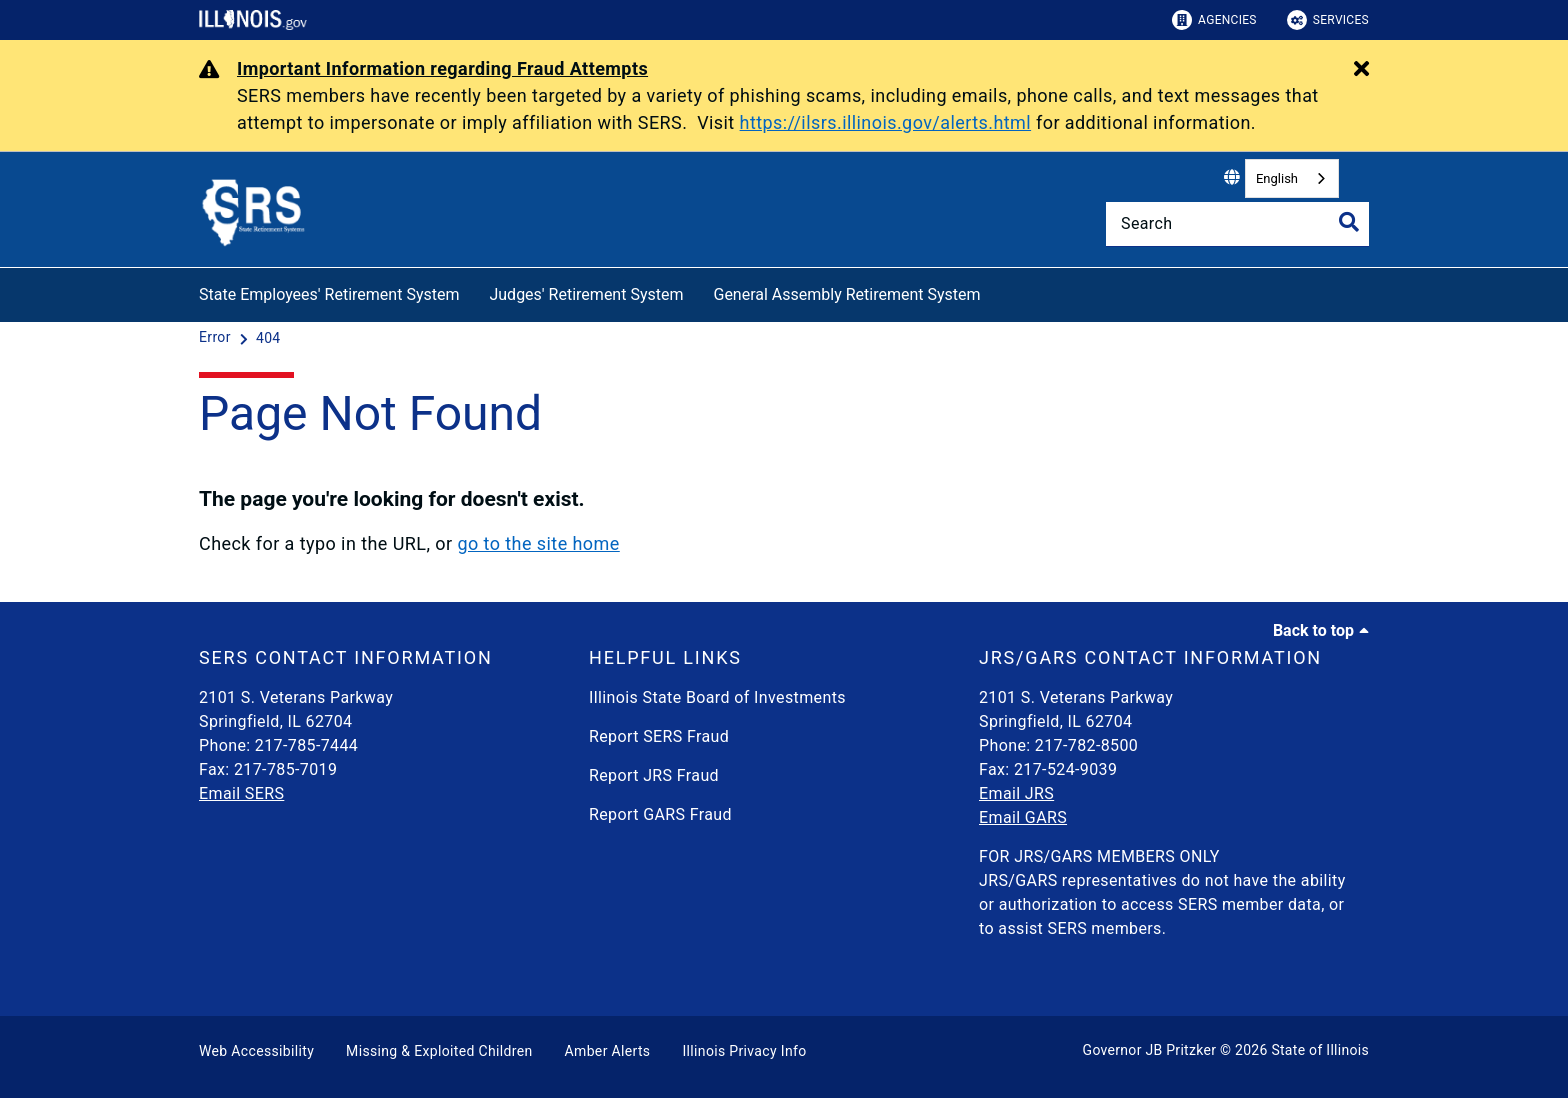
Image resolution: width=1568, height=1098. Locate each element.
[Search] (1237, 224)
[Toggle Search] (1349, 222)
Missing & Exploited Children (439, 1051)
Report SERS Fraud (659, 736)
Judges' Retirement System (586, 294)
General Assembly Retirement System (846, 294)
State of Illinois (1320, 1050)
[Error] (217, 338)
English (1277, 178)
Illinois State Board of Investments (717, 697)
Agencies (1214, 20)
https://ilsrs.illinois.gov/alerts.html (886, 122)
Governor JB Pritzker (1150, 1050)
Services (1328, 20)
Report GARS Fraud (660, 814)
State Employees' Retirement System (329, 294)
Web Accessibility (256, 1051)
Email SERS (241, 793)
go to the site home (538, 543)
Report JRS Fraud (654, 775)
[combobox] (1292, 178)
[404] (268, 338)
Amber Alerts (608, 1051)
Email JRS (1016, 793)
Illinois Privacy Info (744, 1051)
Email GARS (1023, 817)
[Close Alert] (1361, 70)
